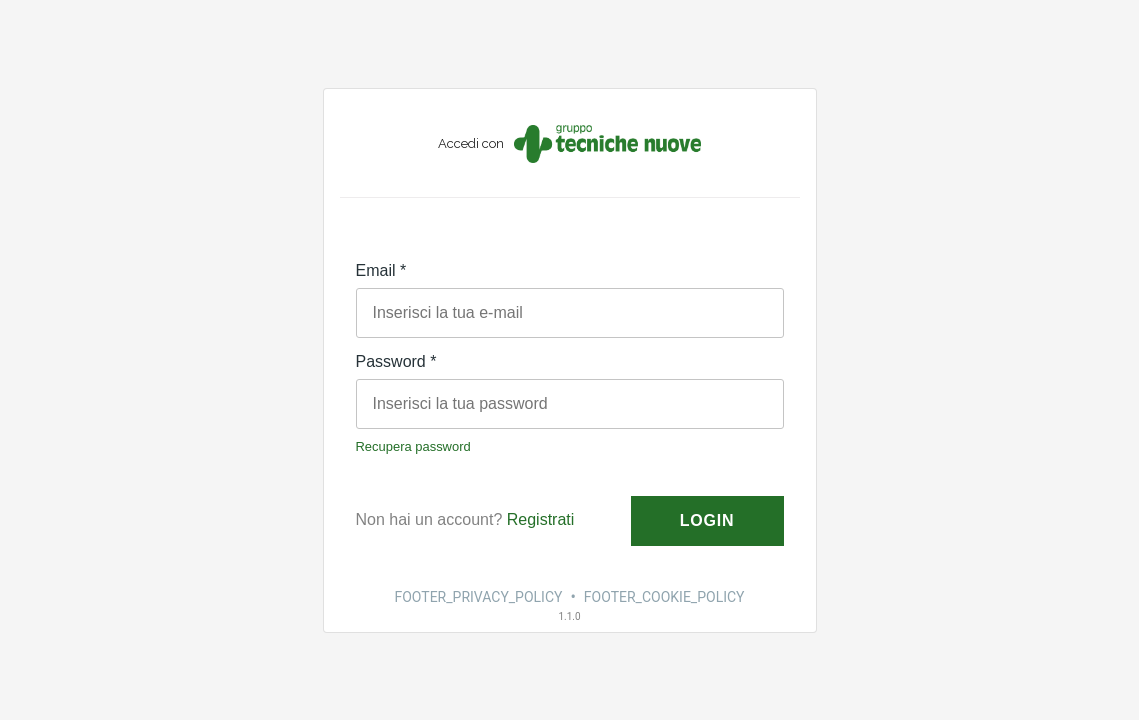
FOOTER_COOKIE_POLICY (664, 597)
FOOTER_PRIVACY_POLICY (478, 597)
